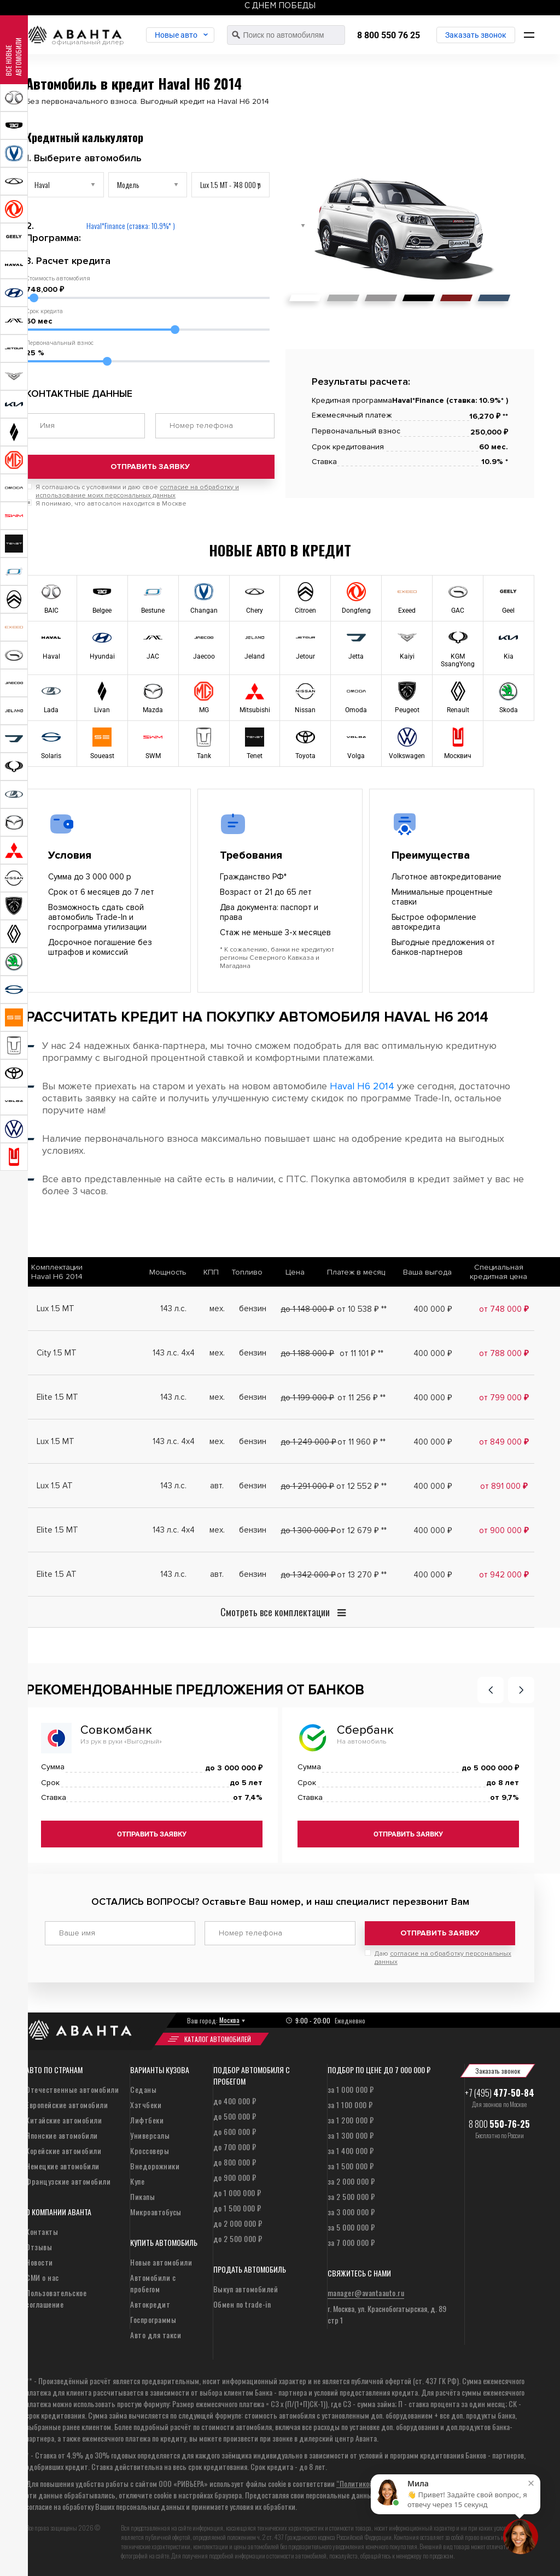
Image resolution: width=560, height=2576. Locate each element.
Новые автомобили (161, 2262)
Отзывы (39, 2246)
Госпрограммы (153, 2319)
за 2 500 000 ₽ (351, 2196)
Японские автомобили (62, 2135)
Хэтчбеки (145, 2104)
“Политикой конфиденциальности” (391, 2483)
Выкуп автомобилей (245, 2289)
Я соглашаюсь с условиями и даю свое (137, 491)
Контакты (42, 2231)
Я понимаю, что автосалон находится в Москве (111, 504)
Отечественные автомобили (72, 2089)
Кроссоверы (149, 2150)
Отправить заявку (150, 466)
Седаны (143, 2089)
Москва (229, 2020)
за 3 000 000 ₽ (351, 2211)
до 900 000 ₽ (234, 2177)
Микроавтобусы (156, 2211)
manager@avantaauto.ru (366, 2292)
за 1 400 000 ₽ (351, 2150)
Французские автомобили (68, 2181)
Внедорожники (154, 2166)
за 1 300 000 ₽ (351, 2135)
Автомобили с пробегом (153, 2283)
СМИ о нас (42, 2277)
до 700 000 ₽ (234, 2146)
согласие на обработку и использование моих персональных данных (137, 491)
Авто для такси (155, 2334)
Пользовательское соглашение (56, 2298)
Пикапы (142, 2196)
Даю (443, 1958)
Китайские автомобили (64, 2120)
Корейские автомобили (63, 2150)
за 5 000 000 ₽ (351, 2227)
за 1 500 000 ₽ (351, 2166)
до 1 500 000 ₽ (237, 2208)
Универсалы (150, 2135)
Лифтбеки (147, 2120)
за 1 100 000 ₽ (350, 2104)
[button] (490, 1690)
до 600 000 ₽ (234, 2131)
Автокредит (150, 2304)
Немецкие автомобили (63, 2166)
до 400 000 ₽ (234, 2100)
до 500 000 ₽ (234, 2116)
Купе (137, 2181)
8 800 (499, 2124)
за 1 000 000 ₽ (351, 2089)
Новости (39, 2262)
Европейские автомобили (67, 2104)
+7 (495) (499, 2092)
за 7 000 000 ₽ (351, 2242)
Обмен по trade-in (242, 2304)
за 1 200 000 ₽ (351, 2120)
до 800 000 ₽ (234, 2162)
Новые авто (176, 35)
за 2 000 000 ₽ (351, 2181)
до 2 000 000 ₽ (237, 2223)
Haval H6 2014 (362, 1086)
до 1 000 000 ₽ (237, 2192)
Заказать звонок (475, 35)
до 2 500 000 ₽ (237, 2238)
